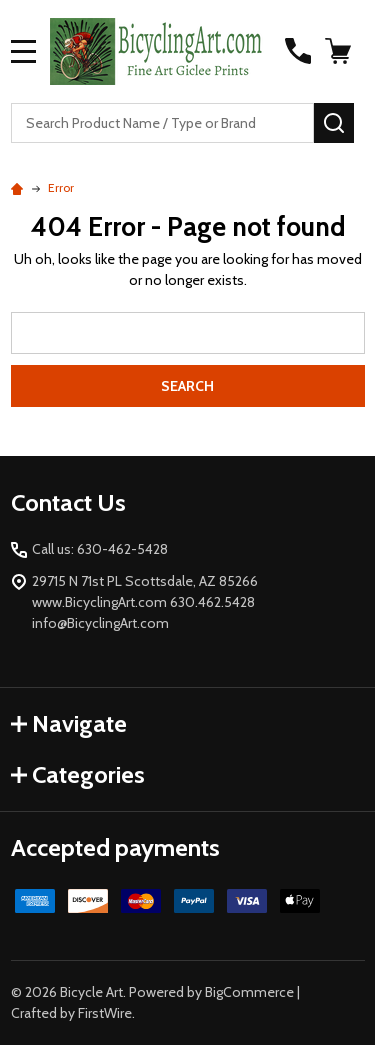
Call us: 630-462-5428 (100, 549)
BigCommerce (249, 992)
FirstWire (105, 1013)
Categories (78, 774)
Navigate (69, 723)
